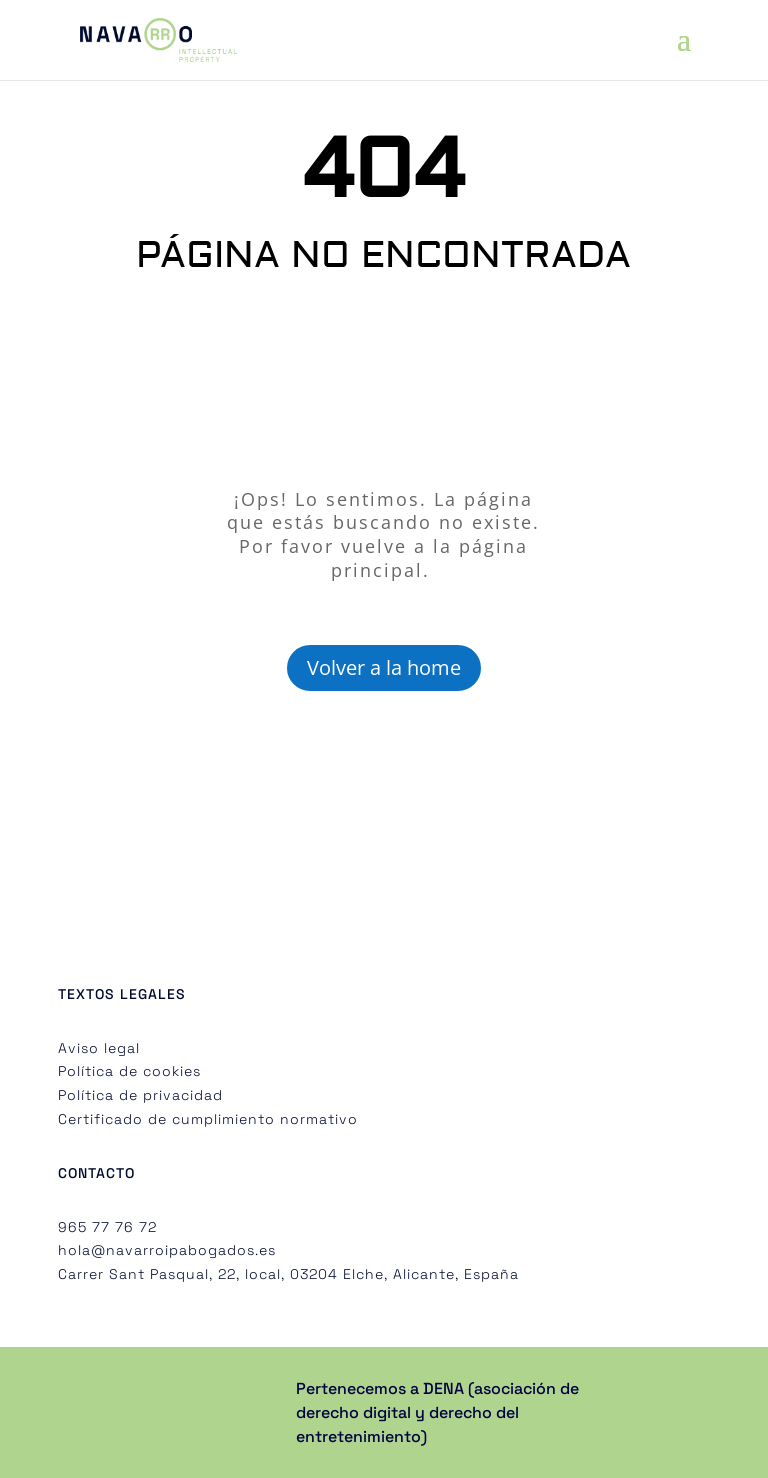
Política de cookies (129, 1071)
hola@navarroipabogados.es (167, 1250)
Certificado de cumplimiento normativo (208, 1119)
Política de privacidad (140, 1095)
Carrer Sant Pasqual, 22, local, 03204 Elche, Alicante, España (288, 1274)
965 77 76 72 (107, 1227)
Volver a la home (384, 667)
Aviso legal (99, 1048)
